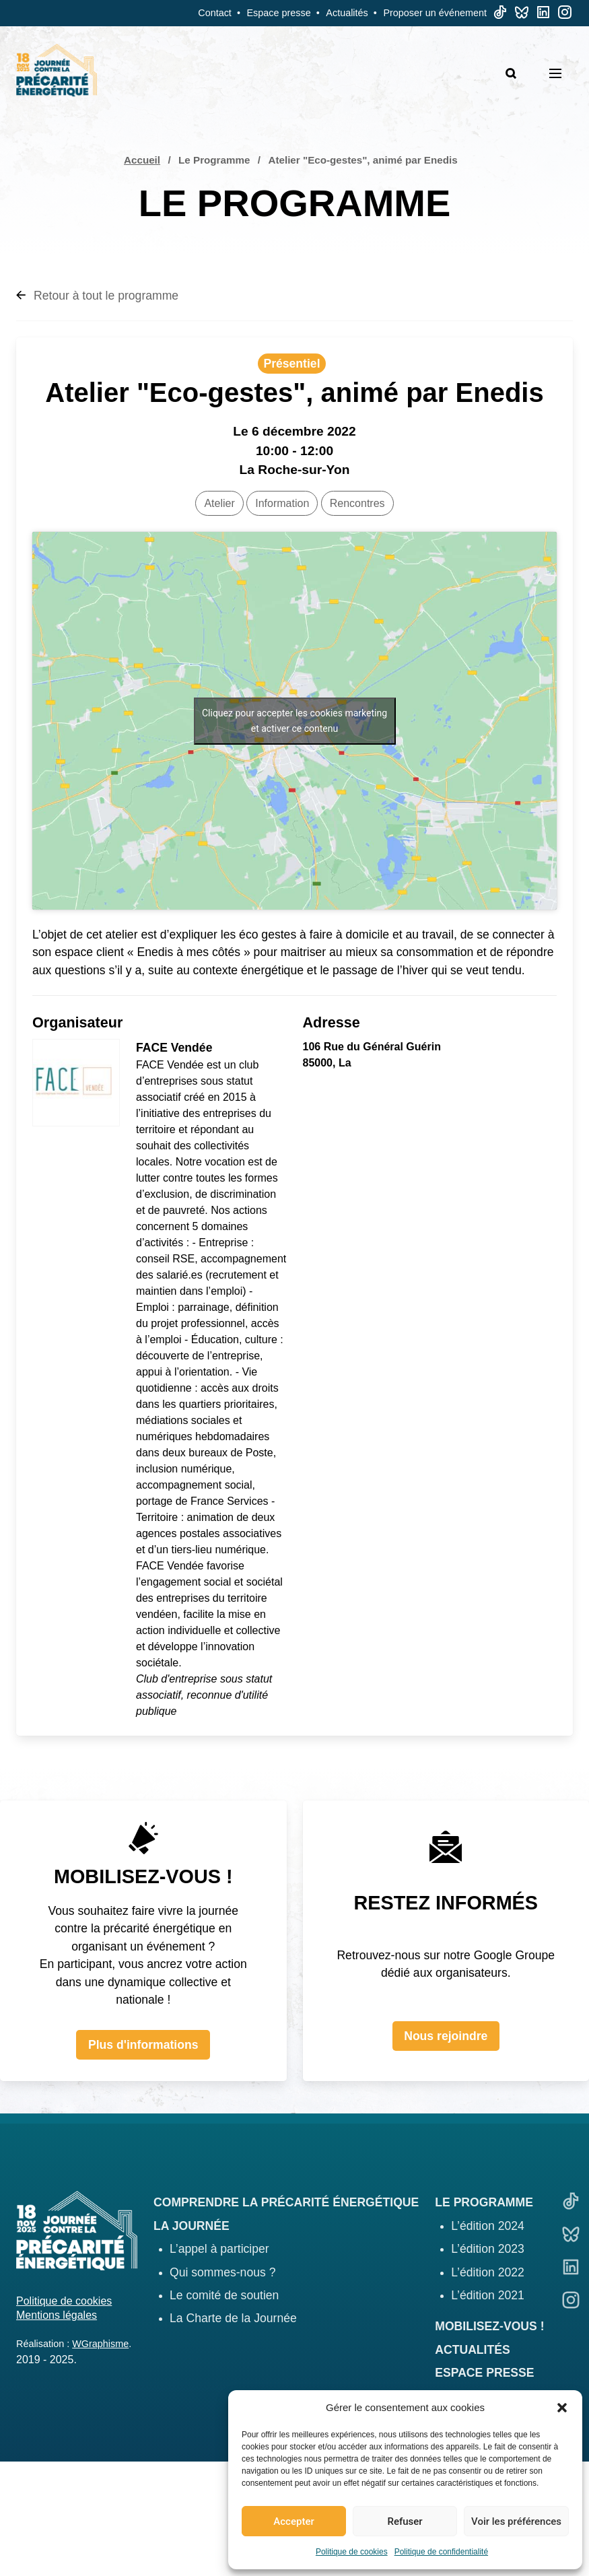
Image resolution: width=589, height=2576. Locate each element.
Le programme (484, 2202)
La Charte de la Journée (233, 2318)
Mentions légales (56, 2315)
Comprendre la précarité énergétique (286, 2202)
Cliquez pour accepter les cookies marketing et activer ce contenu (294, 721)
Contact (215, 12)
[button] (562, 2407)
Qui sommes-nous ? (222, 2272)
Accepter (293, 2521)
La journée (191, 2226)
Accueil (142, 160)
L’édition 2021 (487, 2295)
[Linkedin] (543, 15)
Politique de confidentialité (441, 2551)
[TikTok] (500, 15)
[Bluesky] (522, 15)
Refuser (404, 2521)
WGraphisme (100, 2343)
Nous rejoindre (445, 2036)
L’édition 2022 (487, 2272)
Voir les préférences (516, 2521)
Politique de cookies (352, 2551)
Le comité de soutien (224, 2295)
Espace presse (279, 12)
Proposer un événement (435, 12)
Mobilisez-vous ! (489, 2326)
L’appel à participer (219, 2249)
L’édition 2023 (487, 2249)
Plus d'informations (143, 2045)
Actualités (347, 12)
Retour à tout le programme (97, 295)
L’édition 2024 (487, 2226)
